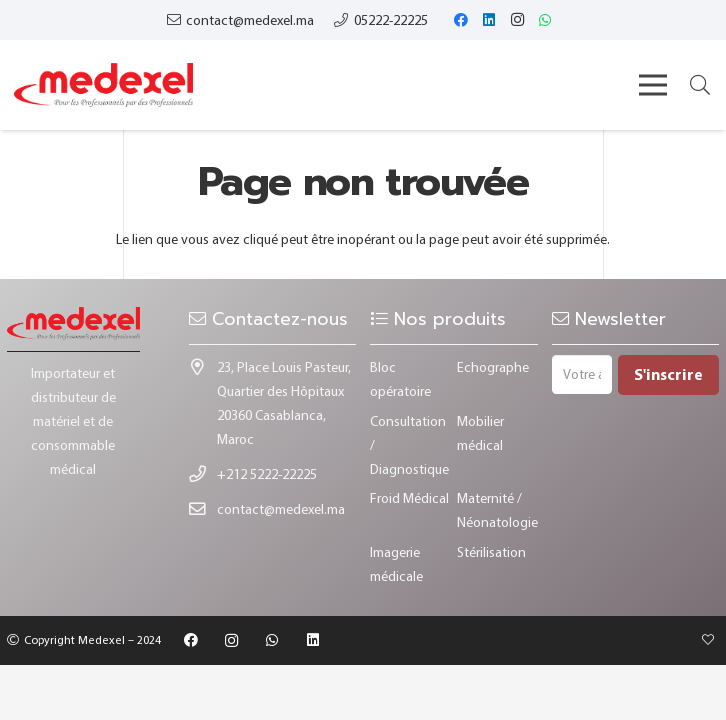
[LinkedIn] (489, 20)
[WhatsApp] (545, 20)
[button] (700, 84)
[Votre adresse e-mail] (582, 374)
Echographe (493, 367)
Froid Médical (409, 498)
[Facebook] (461, 20)
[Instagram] (517, 20)
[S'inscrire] (668, 375)
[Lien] (103, 85)
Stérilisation (491, 552)
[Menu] (653, 85)
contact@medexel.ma (281, 509)
